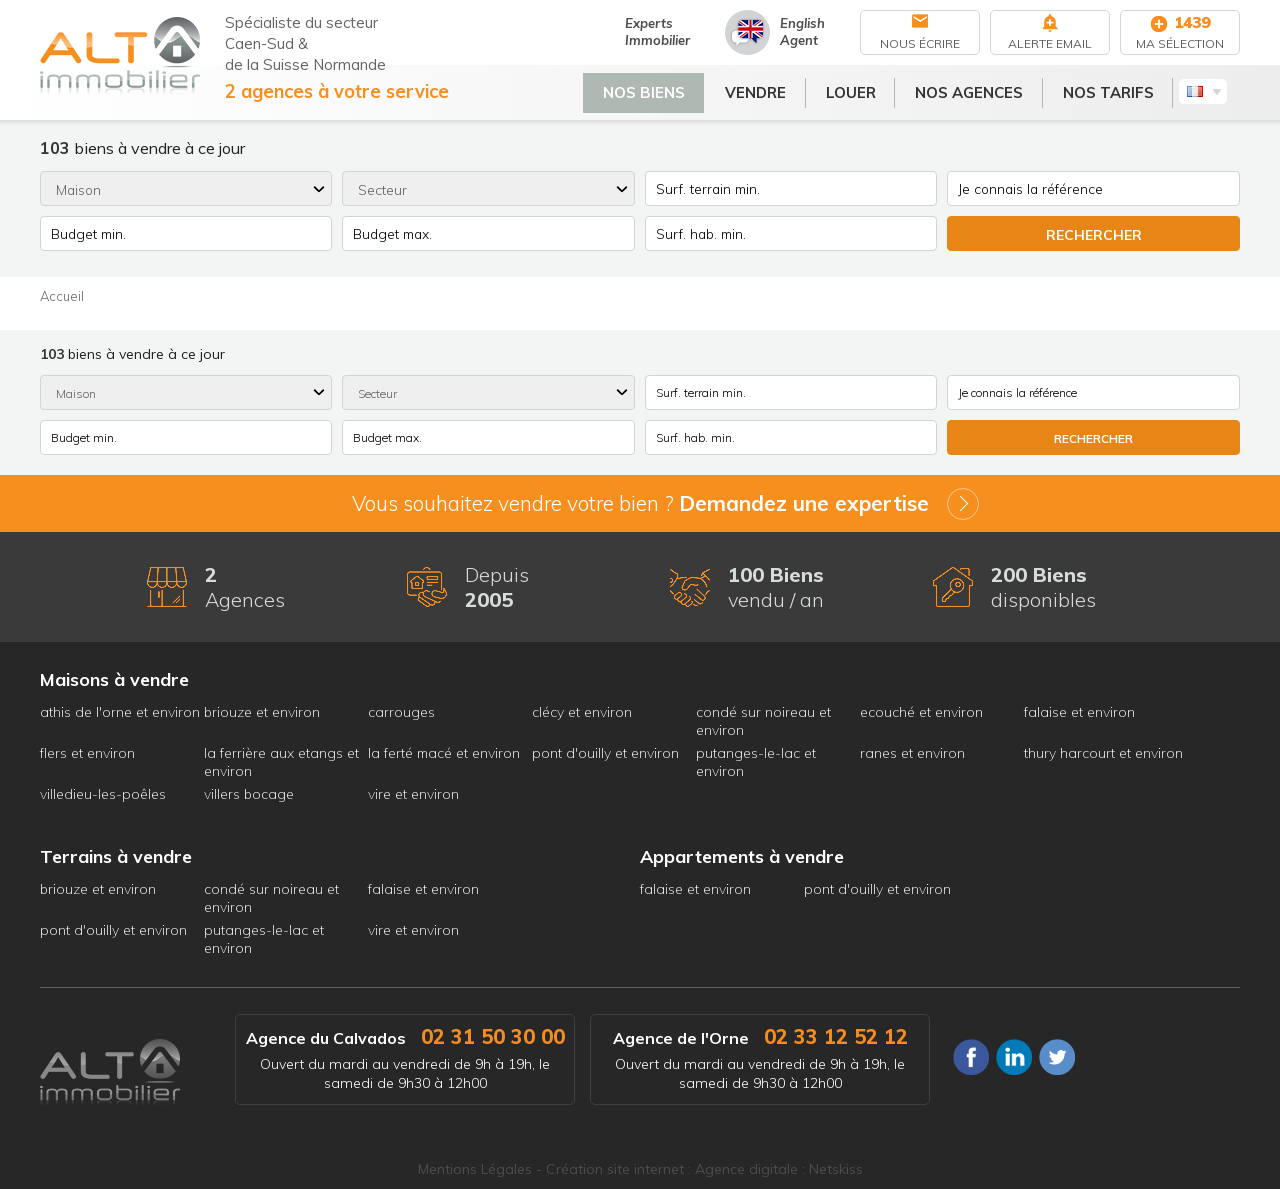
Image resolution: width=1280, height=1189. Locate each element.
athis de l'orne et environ (120, 712)
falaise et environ (1079, 712)
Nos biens (657, 89)
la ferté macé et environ (444, 753)
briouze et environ (262, 712)
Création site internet (615, 1169)
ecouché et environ (921, 712)
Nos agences (982, 89)
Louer (863, 89)
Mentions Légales (475, 1169)
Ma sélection (1180, 43)
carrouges (401, 712)
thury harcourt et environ (1103, 753)
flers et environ (87, 753)
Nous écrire (920, 43)
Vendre (768, 89)
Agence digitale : (752, 1169)
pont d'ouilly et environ (605, 753)
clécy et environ (582, 712)
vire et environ (413, 794)
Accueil (62, 296)
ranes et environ (912, 753)
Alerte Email (1050, 43)
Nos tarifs (1121, 89)
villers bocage (249, 794)
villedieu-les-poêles (103, 794)
